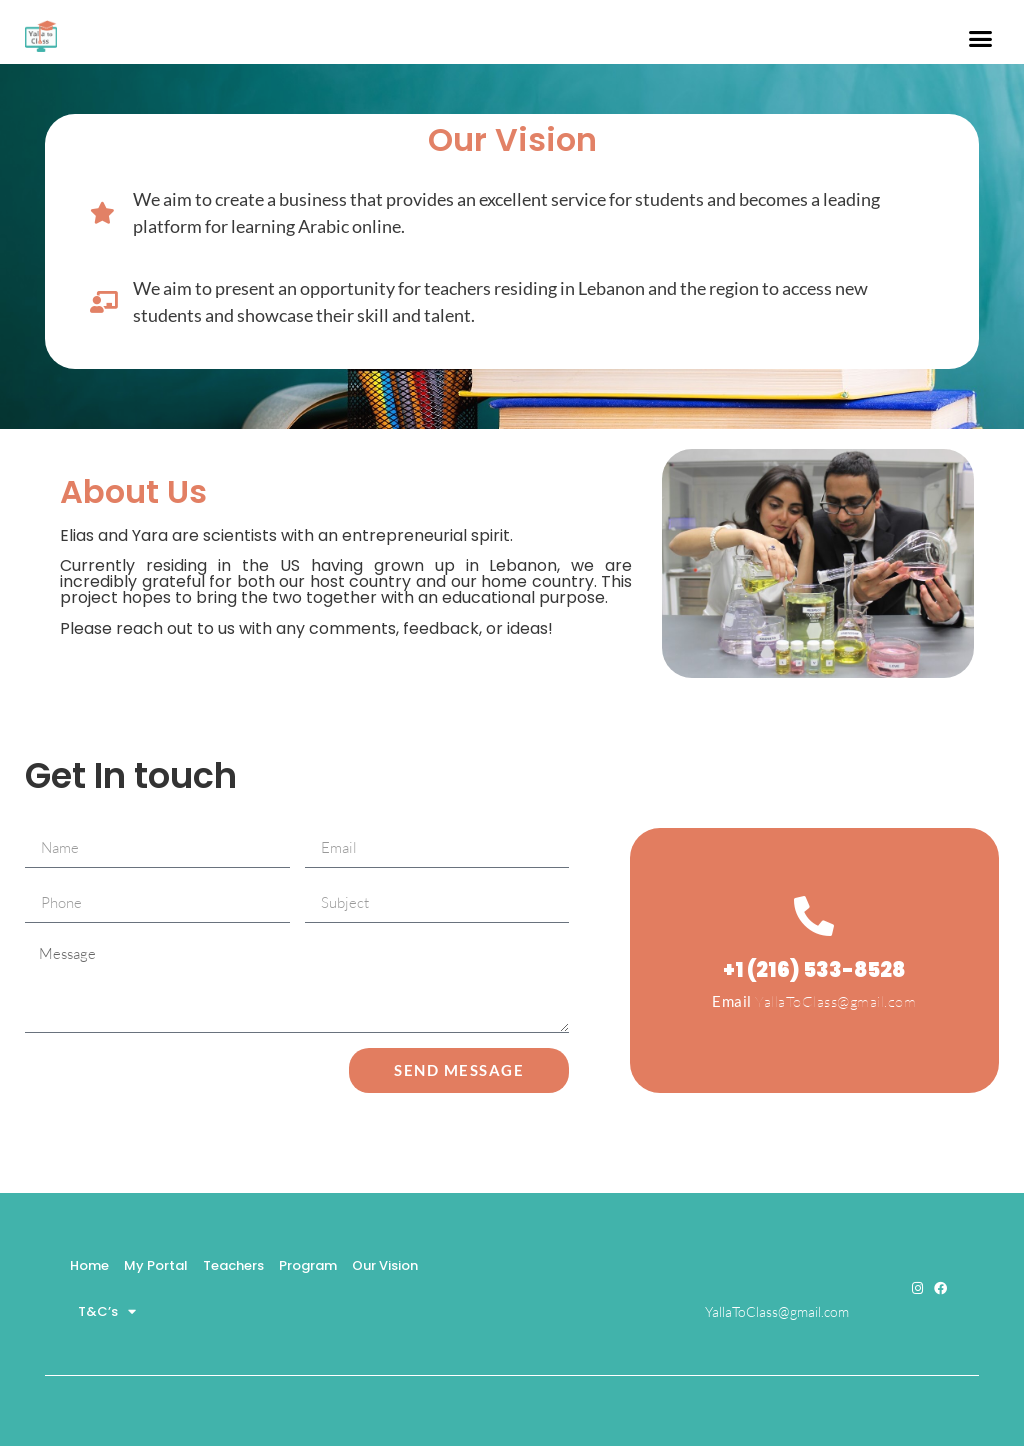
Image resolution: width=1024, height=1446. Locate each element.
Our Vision (385, 1265)
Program (308, 1265)
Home (89, 1265)
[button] (980, 39)
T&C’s (107, 1311)
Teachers (233, 1265)
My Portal (156, 1265)
